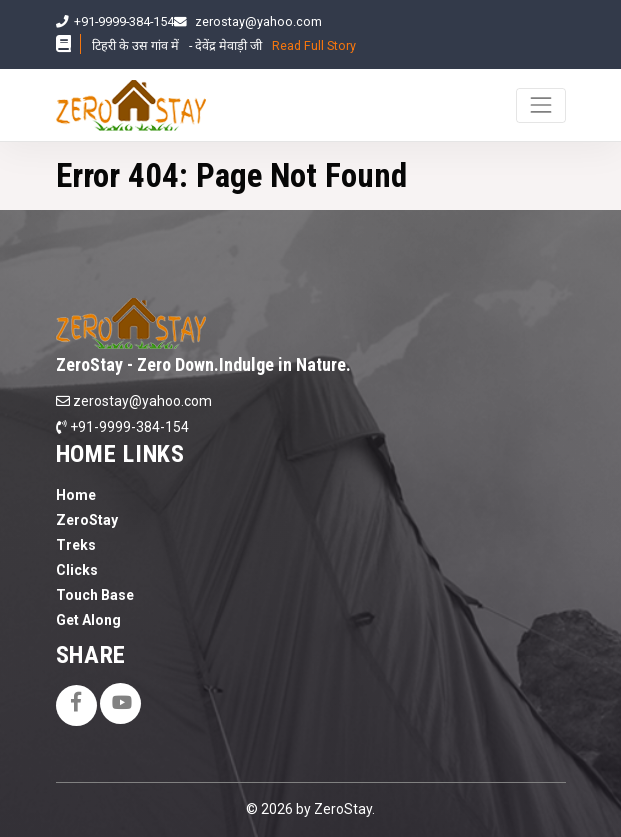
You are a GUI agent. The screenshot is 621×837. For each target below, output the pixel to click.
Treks (76, 545)
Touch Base (95, 595)
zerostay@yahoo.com (258, 21)
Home (76, 495)
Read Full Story (314, 45)
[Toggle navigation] (540, 105)
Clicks (77, 570)
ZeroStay (87, 520)
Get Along (88, 620)
